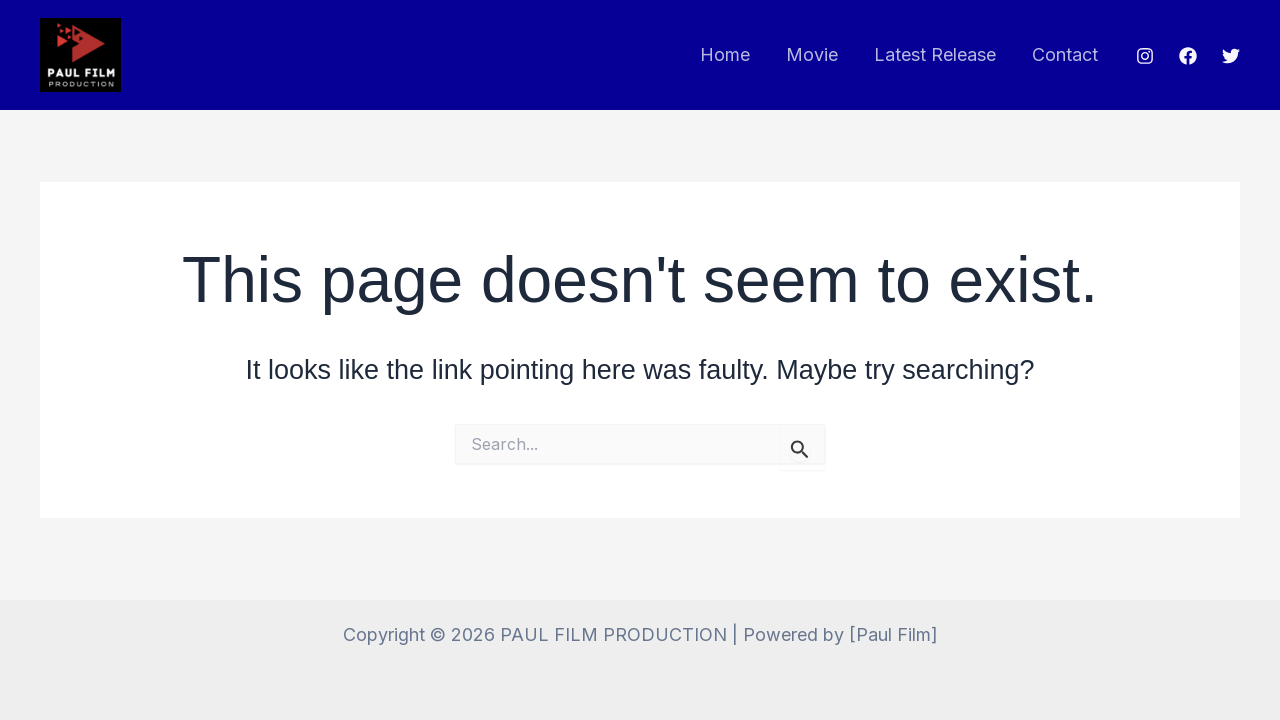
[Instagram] (1145, 56)
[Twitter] (1231, 56)
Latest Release (935, 54)
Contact (1065, 54)
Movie (812, 54)
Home (725, 54)
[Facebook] (1188, 56)
